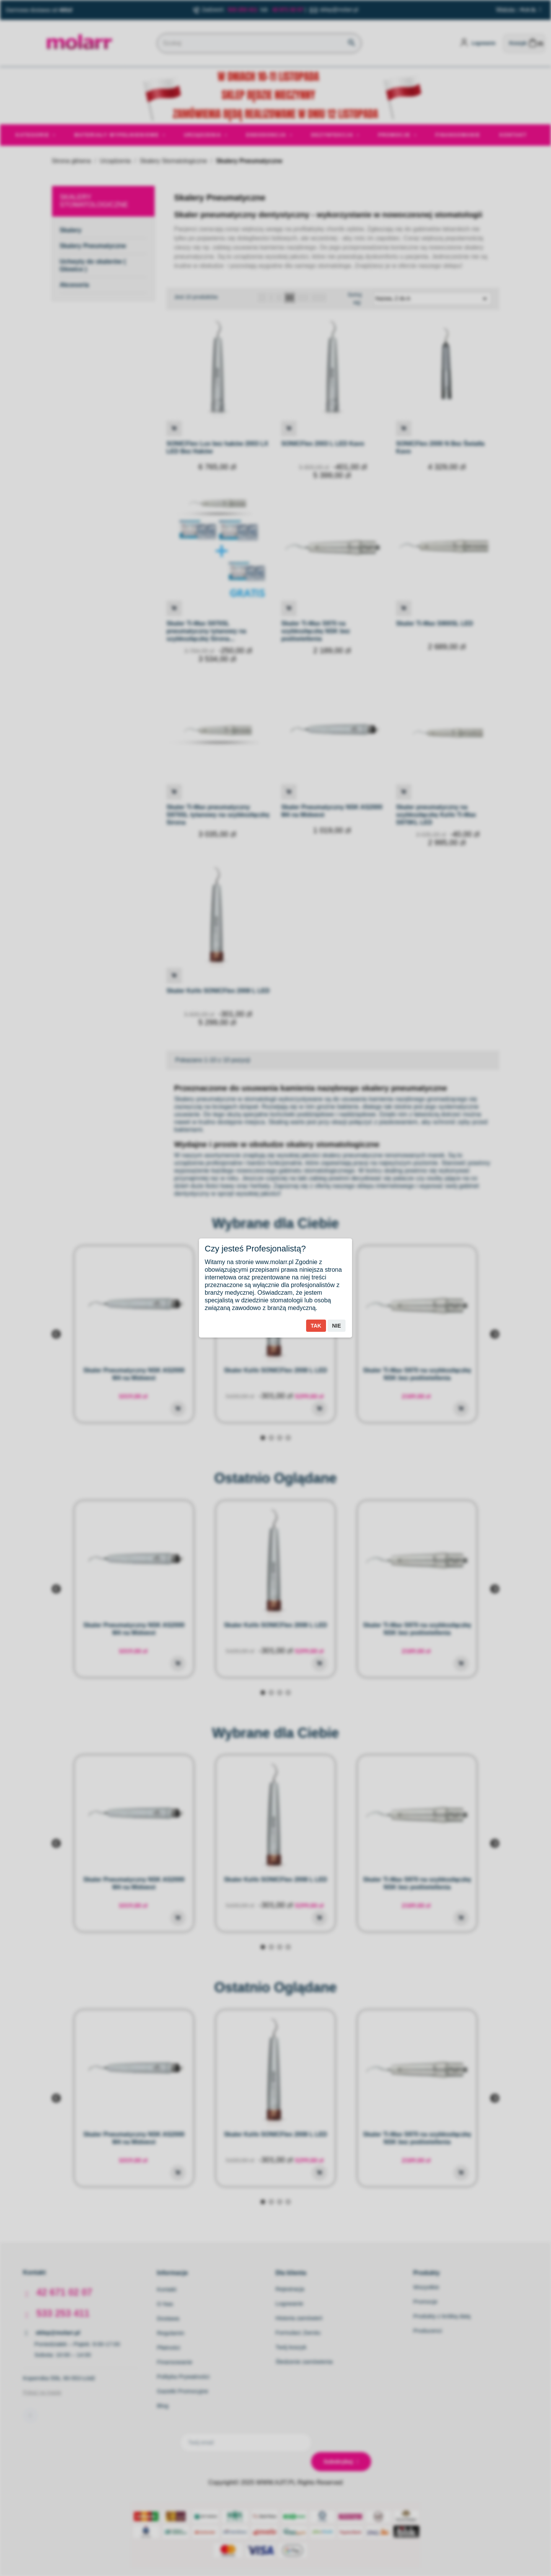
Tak (316, 1326)
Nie (336, 1326)
